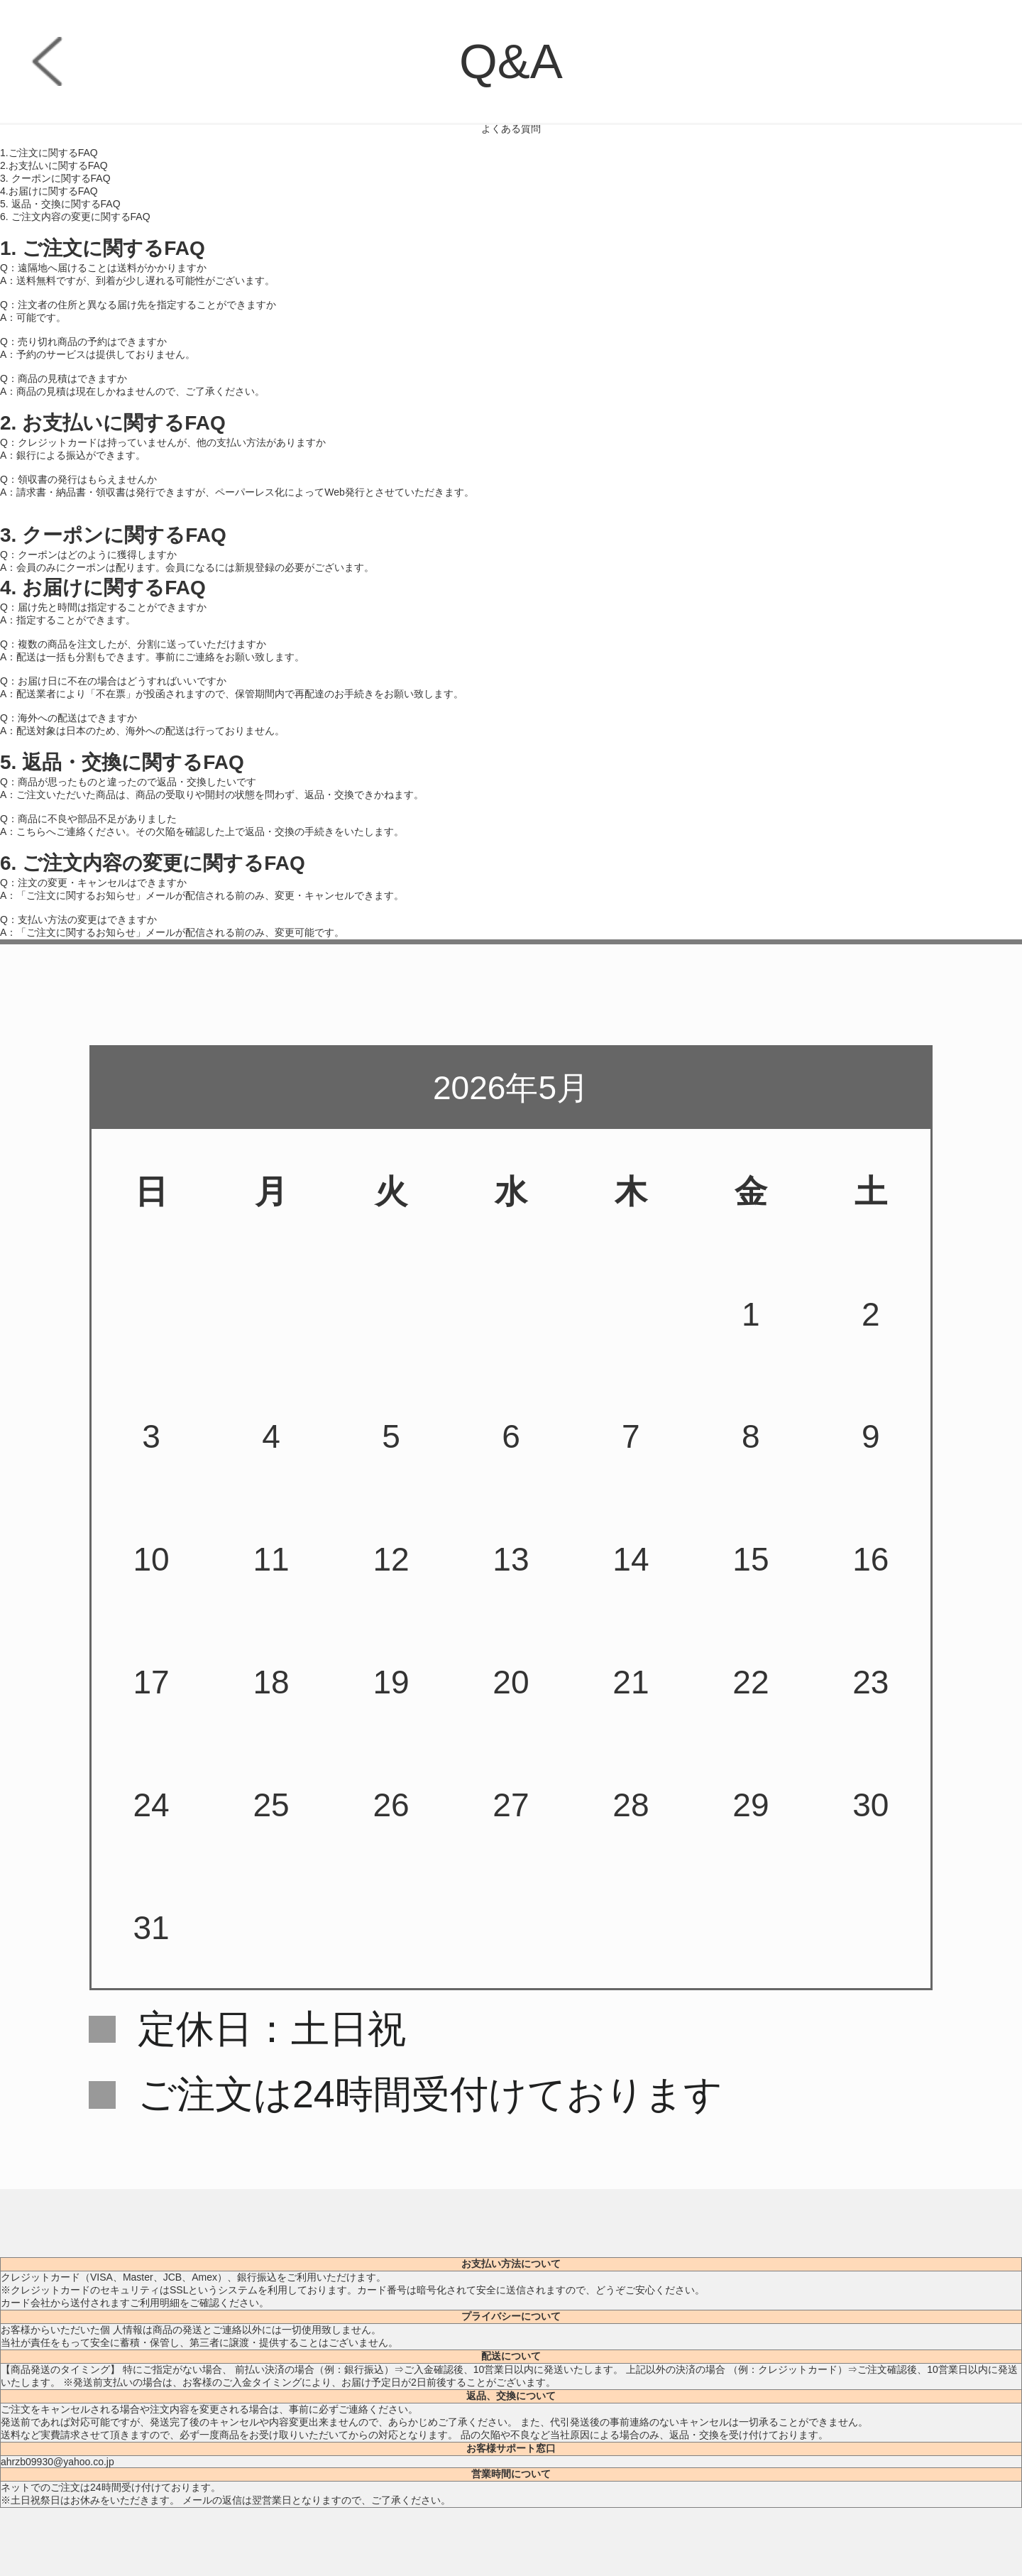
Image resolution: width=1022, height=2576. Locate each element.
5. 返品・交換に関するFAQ (60, 203)
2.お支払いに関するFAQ (54, 165)
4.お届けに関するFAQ (49, 191)
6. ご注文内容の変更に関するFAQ (75, 216)
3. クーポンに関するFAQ (55, 178)
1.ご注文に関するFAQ (49, 152)
